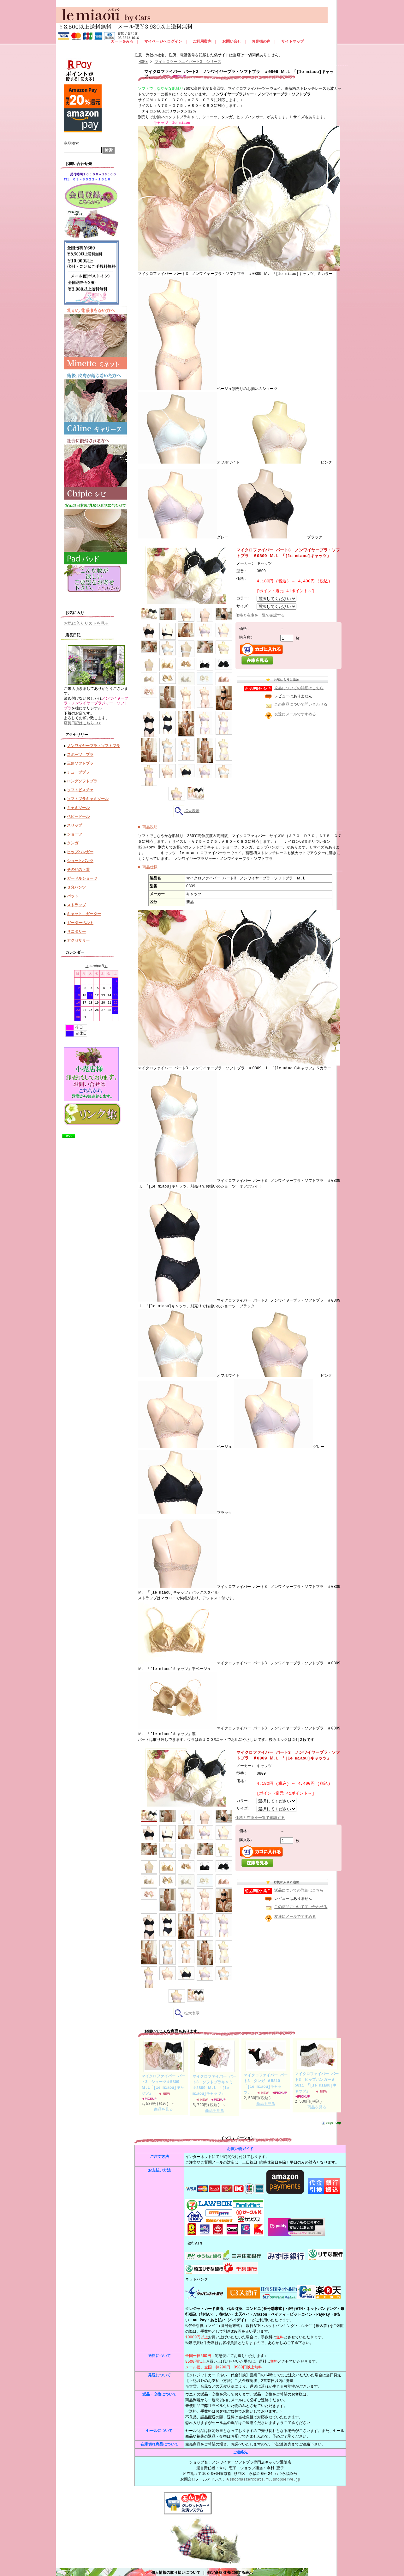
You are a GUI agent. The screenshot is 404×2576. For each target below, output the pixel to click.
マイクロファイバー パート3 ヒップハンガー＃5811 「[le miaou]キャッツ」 (317, 2079)
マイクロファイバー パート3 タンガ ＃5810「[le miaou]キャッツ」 (266, 2080)
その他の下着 (78, 866)
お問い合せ (231, 41)
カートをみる (122, 41)
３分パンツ (76, 883)
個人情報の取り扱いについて (175, 2567)
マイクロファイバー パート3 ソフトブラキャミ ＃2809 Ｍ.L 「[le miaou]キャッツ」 (214, 2081)
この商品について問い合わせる (300, 704)
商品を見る (163, 2106)
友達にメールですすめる (295, 714)
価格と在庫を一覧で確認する (260, 615)
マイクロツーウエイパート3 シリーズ (188, 61)
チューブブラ (78, 768)
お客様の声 (261, 41)
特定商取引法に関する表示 (230, 2567)
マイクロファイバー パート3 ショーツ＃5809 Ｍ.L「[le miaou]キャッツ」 (163, 2081)
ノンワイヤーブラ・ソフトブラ (93, 742)
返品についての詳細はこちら (299, 688)
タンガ (72, 839)
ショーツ (74, 830)
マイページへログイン (163, 41)
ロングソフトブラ (82, 777)
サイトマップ (292, 41)
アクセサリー (78, 936)
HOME (143, 61)
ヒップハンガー (80, 848)
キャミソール (78, 804)
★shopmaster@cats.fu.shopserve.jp (263, 2474)
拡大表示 (186, 809)
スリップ (74, 821)
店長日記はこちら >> (82, 719)
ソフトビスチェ (80, 786)
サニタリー (76, 928)
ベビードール (78, 813)
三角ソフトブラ (80, 759)
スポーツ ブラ (80, 751)
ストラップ (76, 901)
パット (72, 892)
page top (333, 2119)
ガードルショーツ (82, 875)
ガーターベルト (80, 919)
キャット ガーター (84, 910)
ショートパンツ (80, 857)
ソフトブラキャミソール (88, 795)
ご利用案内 (202, 41)
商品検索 (71, 143)
